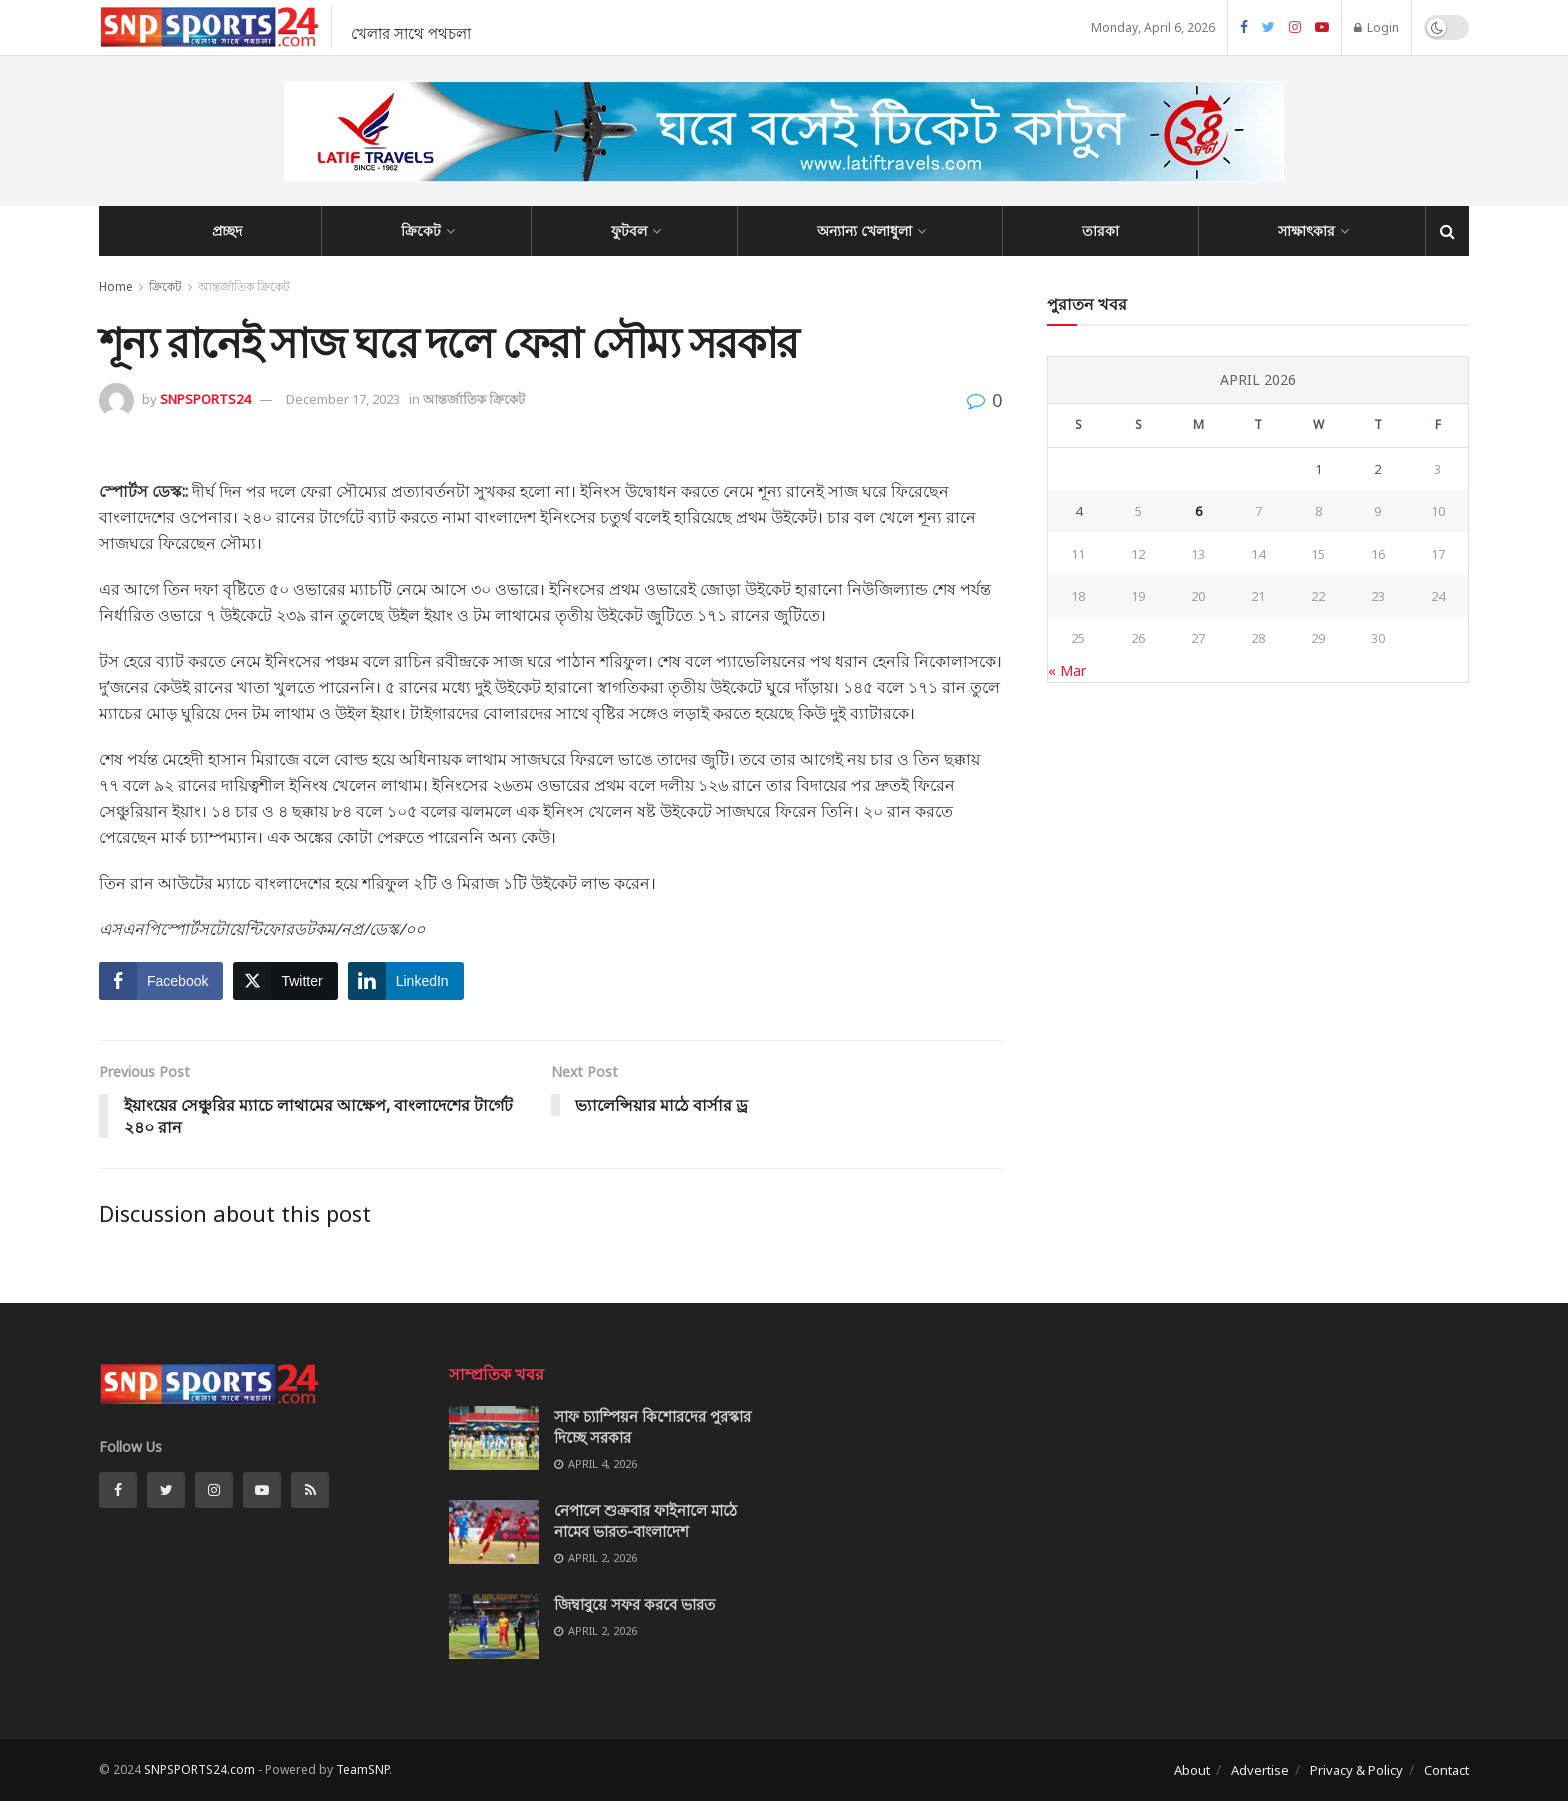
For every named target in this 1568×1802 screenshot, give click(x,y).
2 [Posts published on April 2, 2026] (1377, 469)
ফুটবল (629, 230)
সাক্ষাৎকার (1306, 230)
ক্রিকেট (421, 230)
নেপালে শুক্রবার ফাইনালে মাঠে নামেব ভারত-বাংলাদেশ (645, 1520)
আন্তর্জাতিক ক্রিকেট (244, 286)
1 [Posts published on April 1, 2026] (1318, 469)
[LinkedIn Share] (406, 981)
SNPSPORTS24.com (199, 1769)
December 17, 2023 (343, 399)
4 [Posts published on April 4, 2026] (1078, 511)
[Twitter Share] (285, 981)
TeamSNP (362, 1769)
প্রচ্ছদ (227, 230)
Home (116, 286)
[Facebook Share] (161, 981)
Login (1376, 27)
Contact (1446, 1770)
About (1192, 1770)
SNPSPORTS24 (205, 399)
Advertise (1260, 1770)
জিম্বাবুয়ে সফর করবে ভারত (634, 1605)
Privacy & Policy (1356, 1770)
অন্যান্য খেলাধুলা (864, 230)
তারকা (1100, 230)
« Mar (1067, 670)
